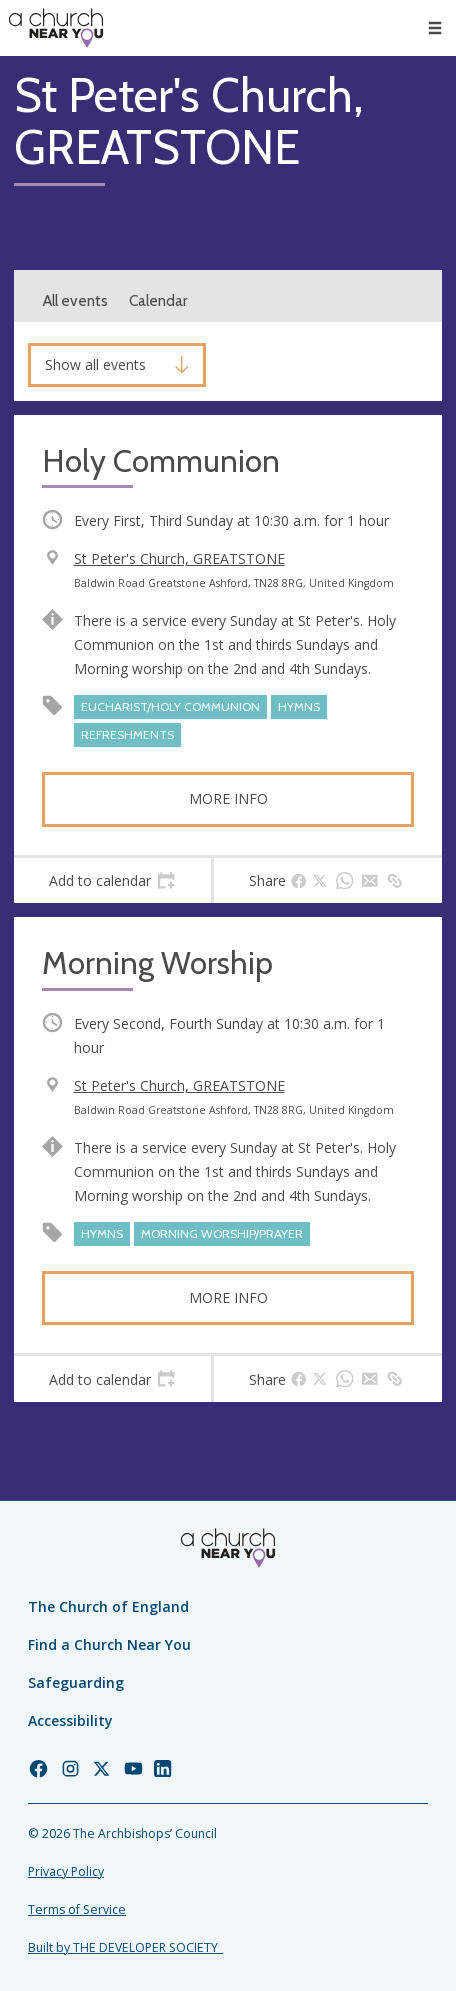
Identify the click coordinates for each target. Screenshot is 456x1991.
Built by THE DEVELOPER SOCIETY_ (125, 1947)
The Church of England (108, 1606)
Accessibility (70, 1720)
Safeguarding (76, 1682)
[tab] (112, 881)
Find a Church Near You (109, 1644)
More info (228, 798)
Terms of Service (77, 1909)
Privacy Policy (66, 1871)
